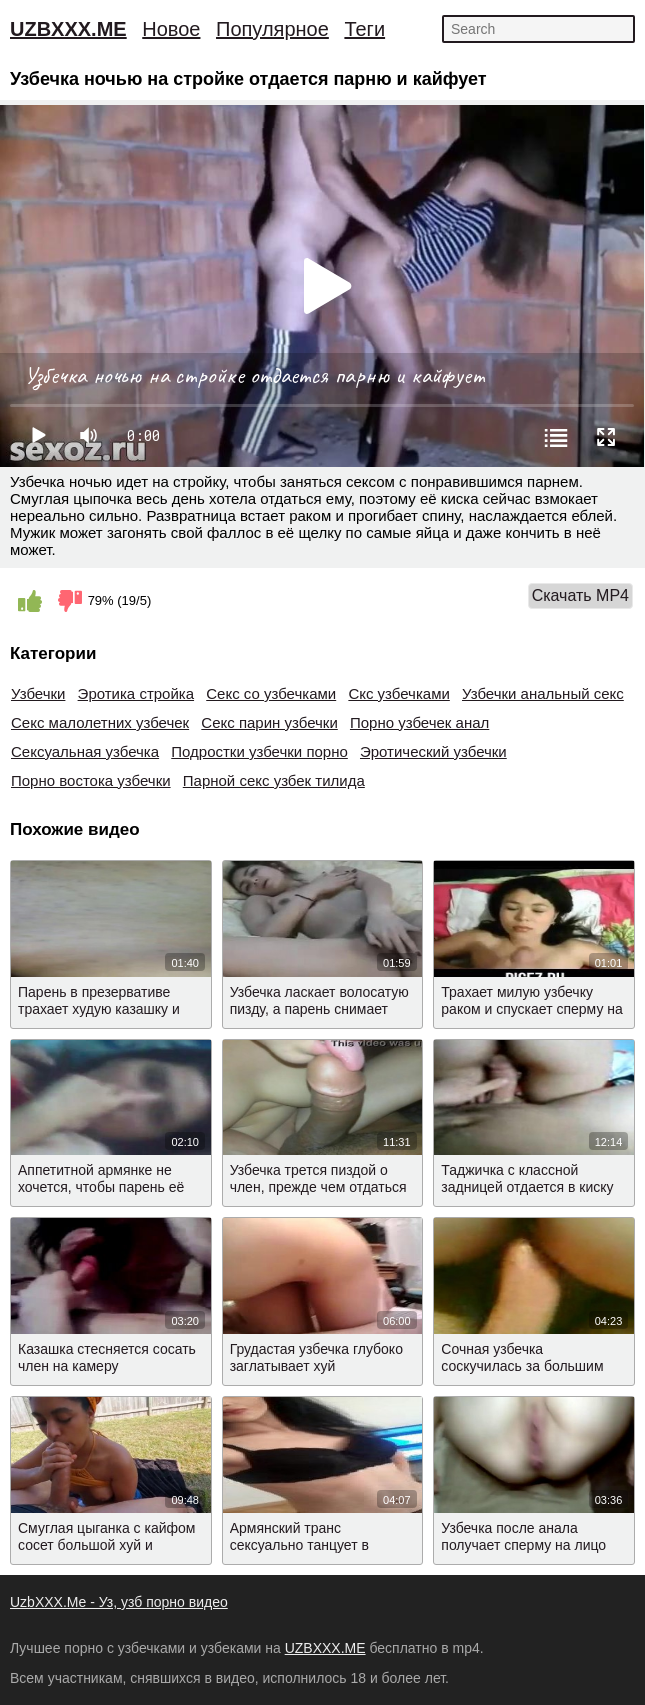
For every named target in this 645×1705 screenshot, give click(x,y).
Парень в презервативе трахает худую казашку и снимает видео (99, 1009)
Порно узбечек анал (419, 722)
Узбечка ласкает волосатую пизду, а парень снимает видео (319, 1009)
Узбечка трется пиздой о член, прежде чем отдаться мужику (318, 1187)
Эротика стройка (136, 693)
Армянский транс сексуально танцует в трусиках (299, 1545)
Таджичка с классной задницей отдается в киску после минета (527, 1187)
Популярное (272, 29)
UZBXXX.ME (68, 29)
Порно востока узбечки (91, 780)
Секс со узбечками (271, 693)
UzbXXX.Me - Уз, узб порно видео (119, 1602)
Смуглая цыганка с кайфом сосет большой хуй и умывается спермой (106, 1545)
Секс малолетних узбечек (100, 722)
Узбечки (38, 693)
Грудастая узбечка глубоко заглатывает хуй (316, 1357)
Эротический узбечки (433, 751)
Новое (171, 29)
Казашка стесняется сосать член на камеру (107, 1357)
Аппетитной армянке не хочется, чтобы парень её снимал (101, 1187)
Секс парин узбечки (269, 722)
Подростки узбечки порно (259, 751)
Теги (364, 29)
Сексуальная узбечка (85, 751)
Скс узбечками (398, 693)
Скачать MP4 (580, 595)
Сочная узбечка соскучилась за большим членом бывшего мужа (522, 1366)
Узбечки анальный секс (543, 693)
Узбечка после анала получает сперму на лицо (523, 1536)
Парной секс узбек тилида (274, 780)
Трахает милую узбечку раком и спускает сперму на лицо (531, 1009)
